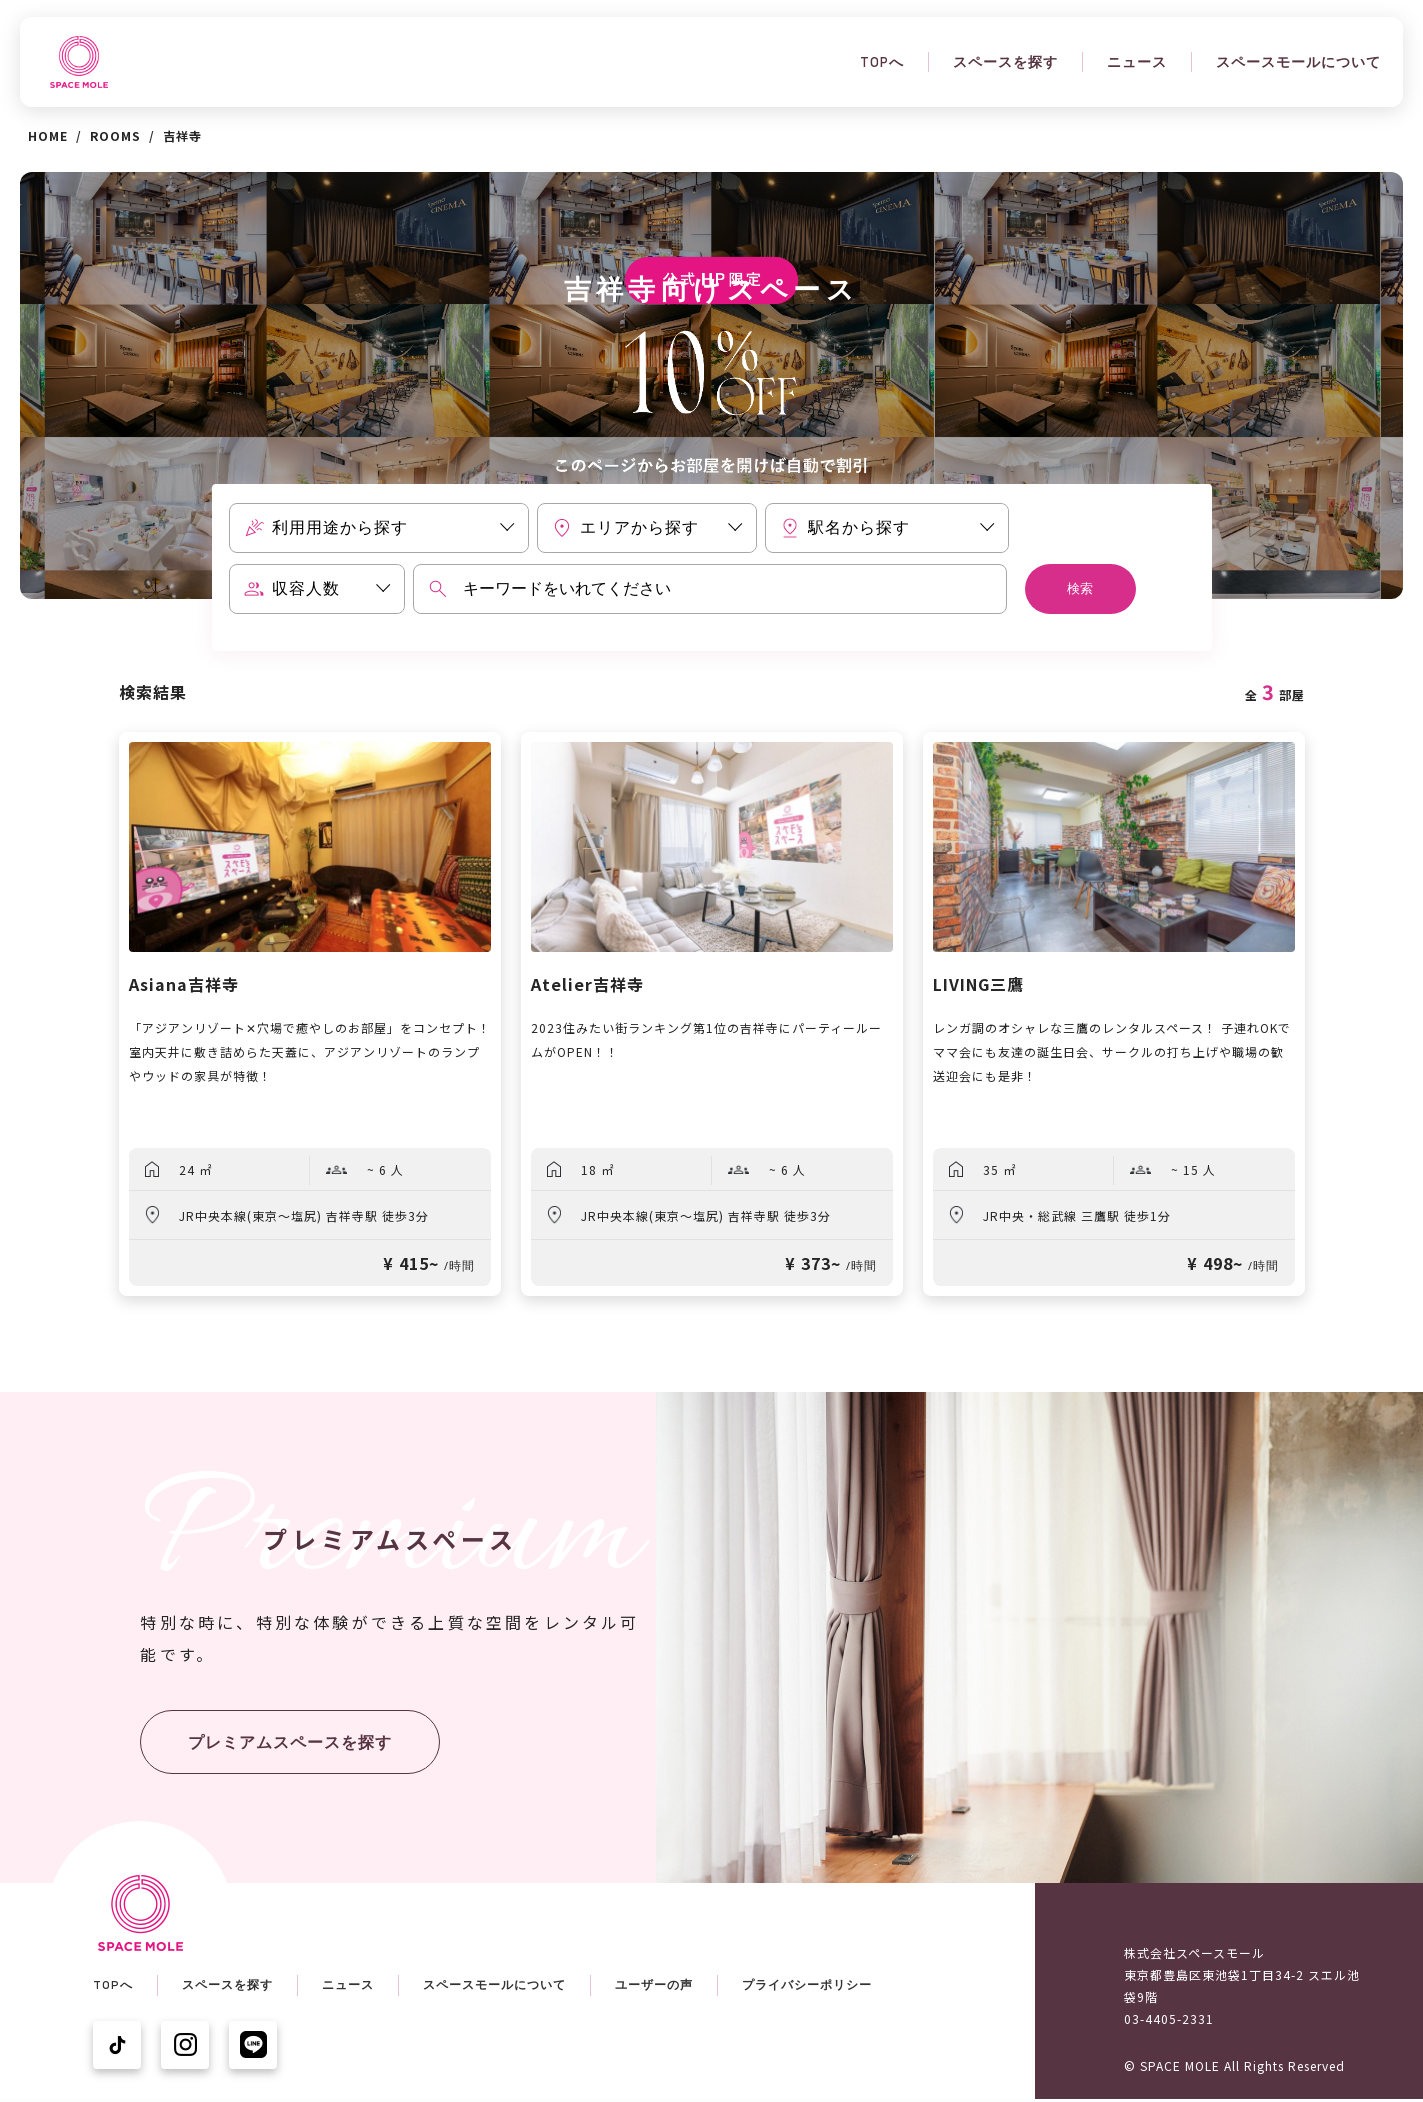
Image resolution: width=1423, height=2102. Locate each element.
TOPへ (882, 62)
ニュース (1137, 62)
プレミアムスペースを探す (290, 1742)
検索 (1080, 588)
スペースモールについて (1298, 62)
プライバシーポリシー (807, 1985)
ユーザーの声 (654, 1985)
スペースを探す (1005, 62)
